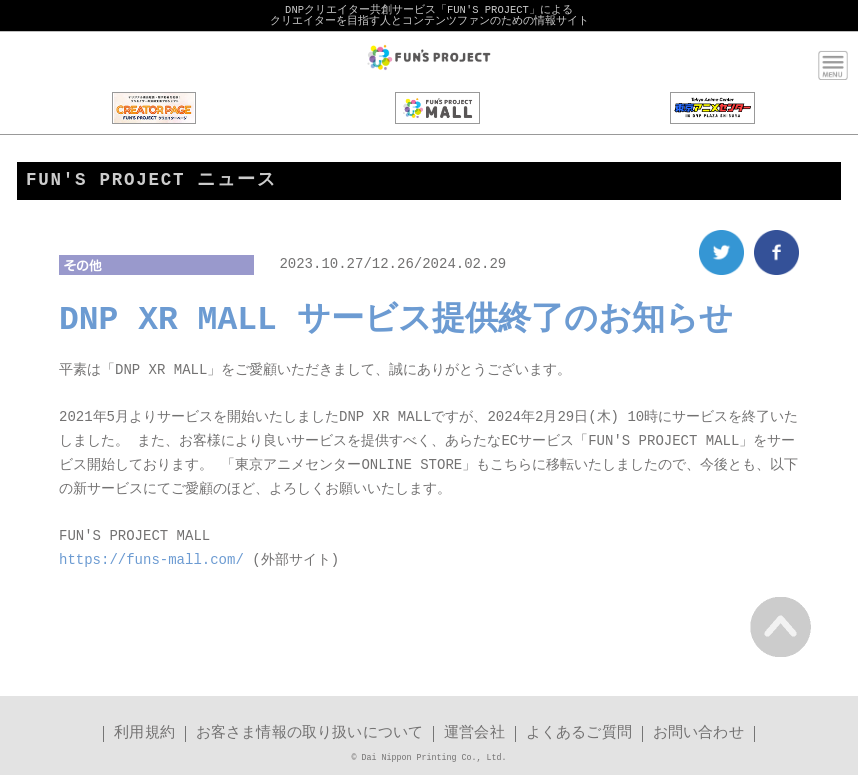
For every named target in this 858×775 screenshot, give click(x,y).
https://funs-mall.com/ (151, 561)
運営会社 (474, 734)
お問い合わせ (698, 734)
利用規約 (144, 734)
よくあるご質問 (579, 734)
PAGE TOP (780, 626)
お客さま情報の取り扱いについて (309, 734)
